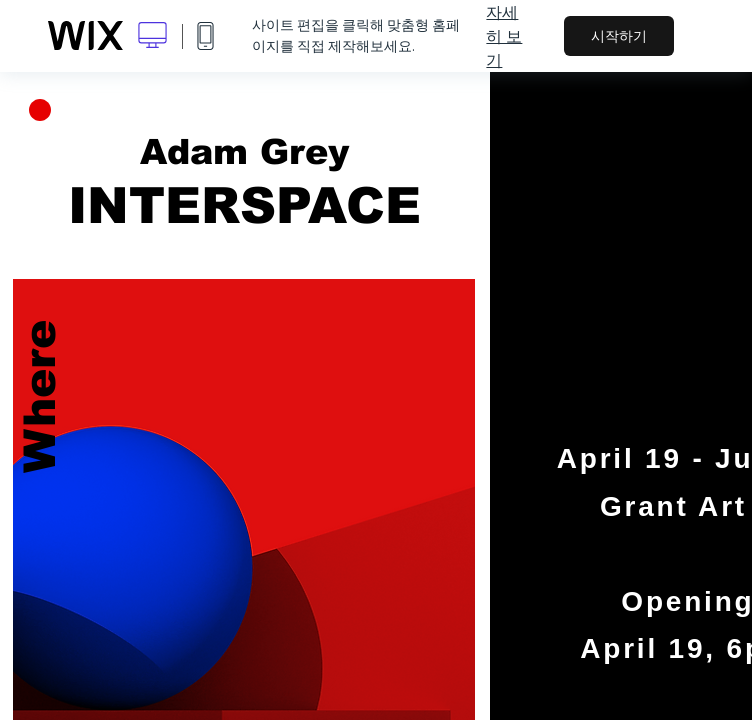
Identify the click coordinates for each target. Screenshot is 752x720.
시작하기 (619, 36)
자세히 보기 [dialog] (504, 36)
